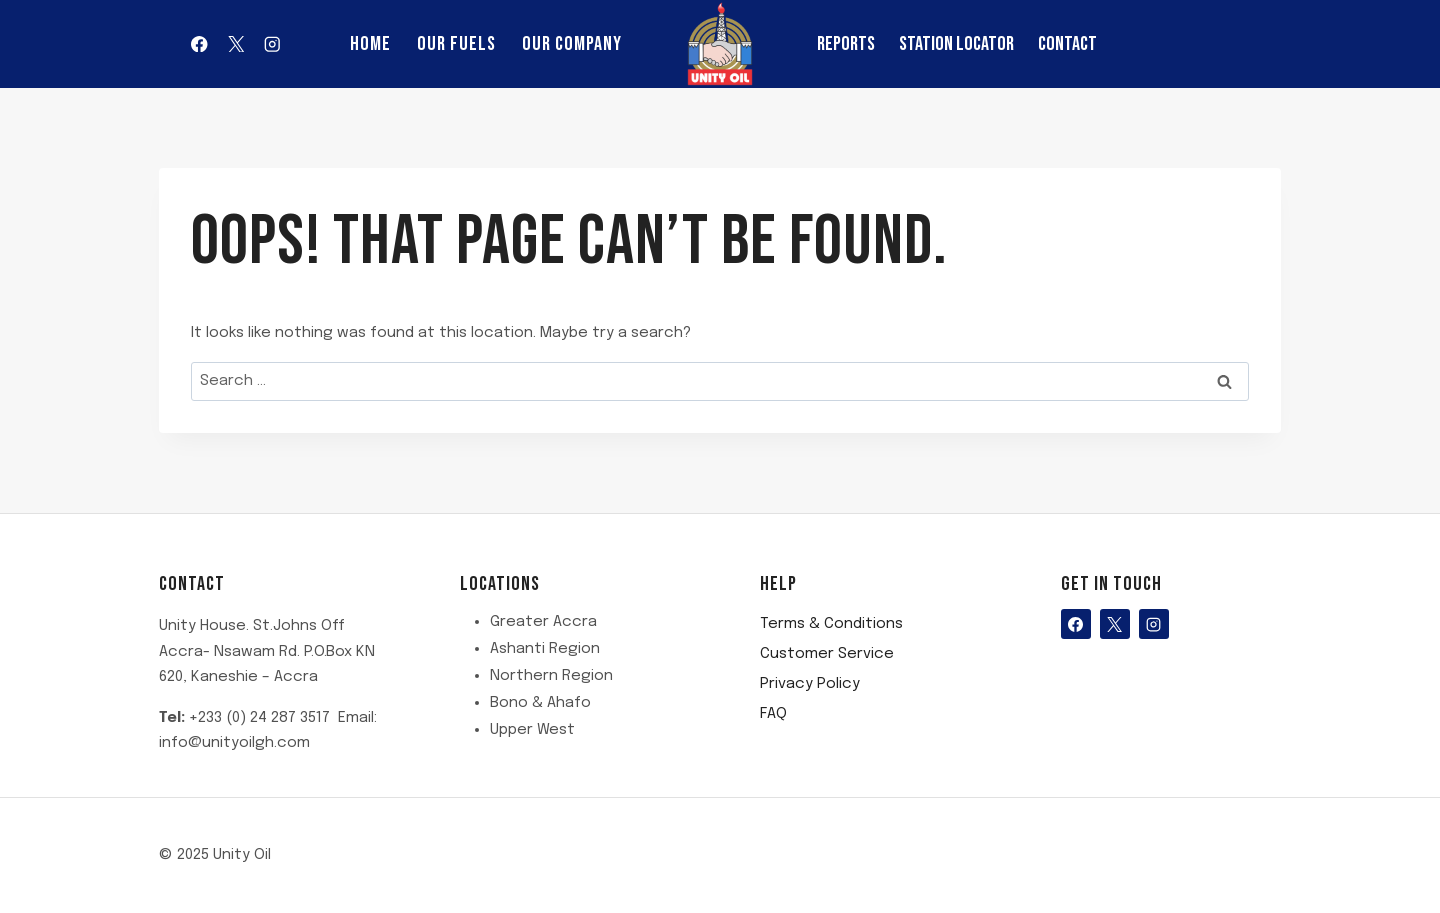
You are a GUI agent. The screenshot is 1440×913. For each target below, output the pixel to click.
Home (370, 44)
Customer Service (827, 654)
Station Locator (956, 44)
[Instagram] (272, 43)
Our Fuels (456, 44)
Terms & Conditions (831, 624)
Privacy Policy (810, 684)
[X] (235, 43)
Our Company (572, 44)
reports (846, 44)
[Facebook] (199, 43)
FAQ (773, 714)
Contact (1067, 44)
